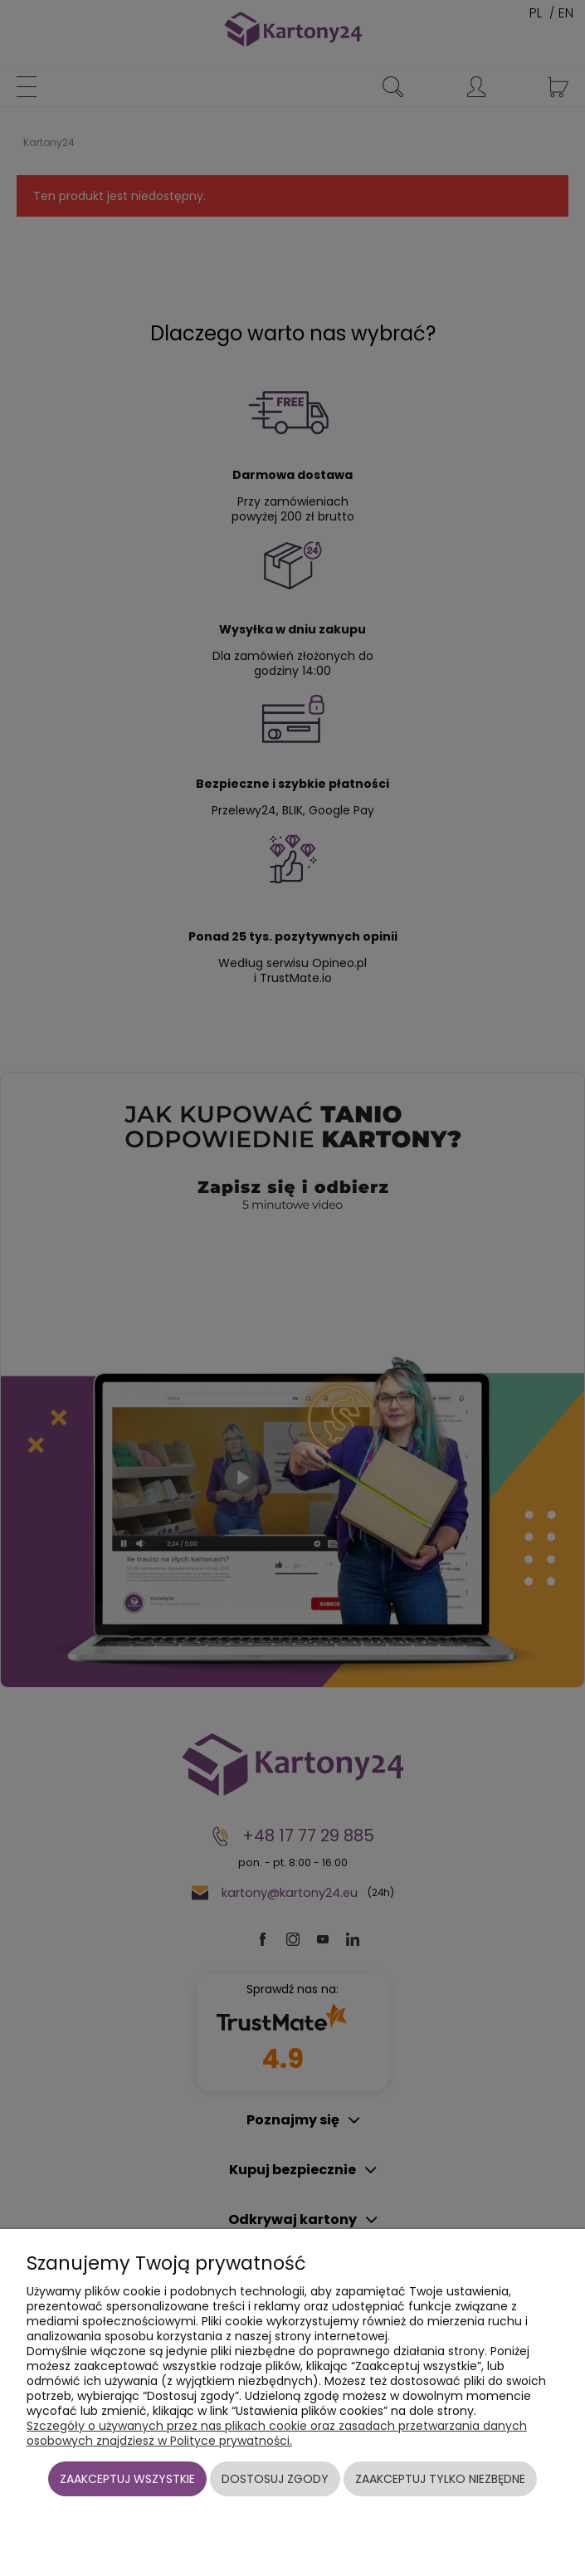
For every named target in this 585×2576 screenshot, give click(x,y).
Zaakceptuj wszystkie (127, 2479)
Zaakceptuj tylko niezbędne (440, 2479)
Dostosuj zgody (275, 2479)
